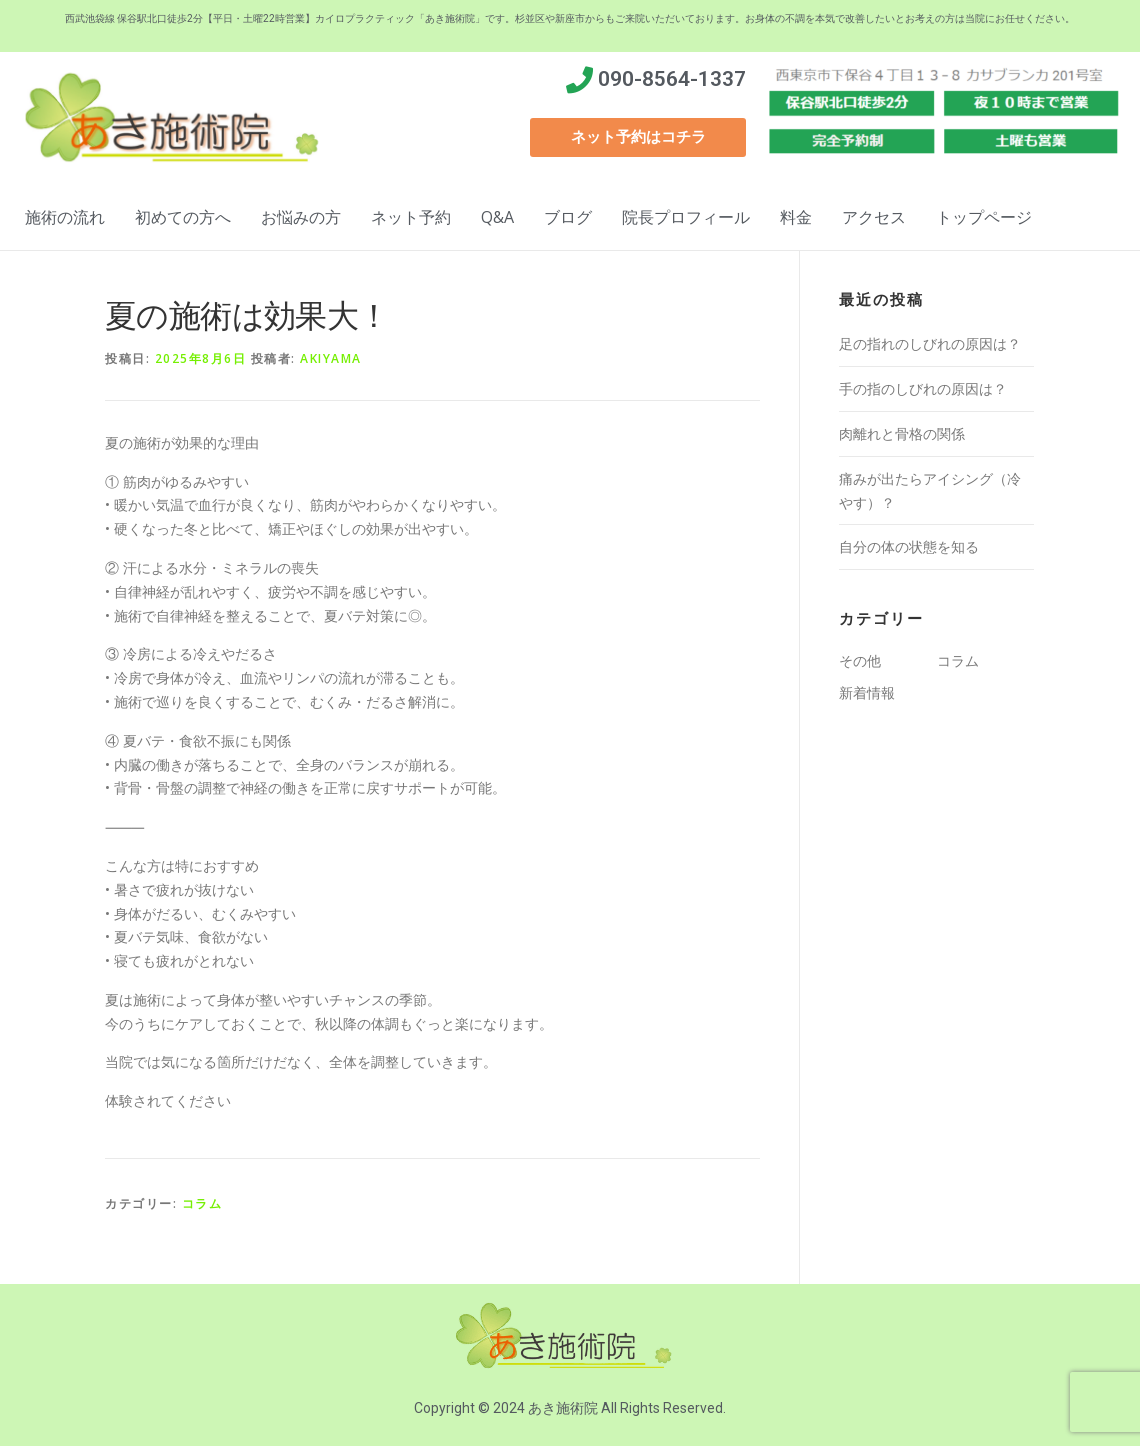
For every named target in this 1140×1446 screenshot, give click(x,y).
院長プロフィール (686, 217)
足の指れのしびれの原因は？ (930, 343)
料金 (796, 217)
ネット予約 (411, 217)
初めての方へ (183, 217)
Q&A (497, 217)
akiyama (331, 358)
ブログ (568, 217)
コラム (202, 1203)
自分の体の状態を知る (909, 546)
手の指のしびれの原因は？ (923, 388)
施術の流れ (65, 217)
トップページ (984, 217)
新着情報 (867, 692)
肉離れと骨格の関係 (902, 433)
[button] (638, 137)
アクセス (874, 217)
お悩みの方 (301, 217)
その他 (860, 660)
